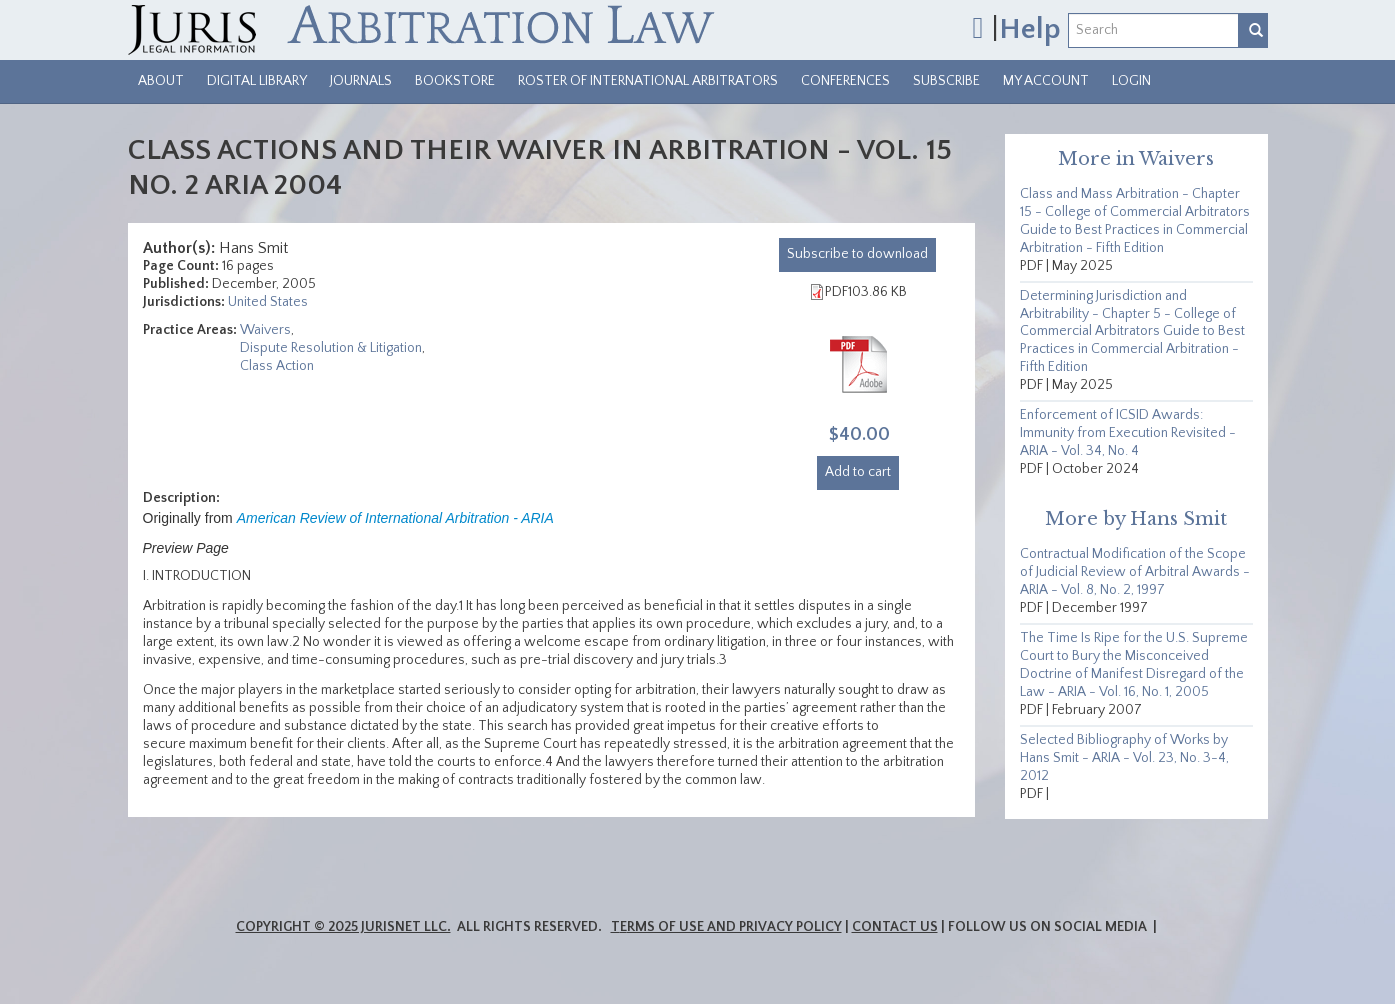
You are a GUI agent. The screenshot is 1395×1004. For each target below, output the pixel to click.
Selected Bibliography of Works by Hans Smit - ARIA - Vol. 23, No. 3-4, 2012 (1124, 758)
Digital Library (257, 81)
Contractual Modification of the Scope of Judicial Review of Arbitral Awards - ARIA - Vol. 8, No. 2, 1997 (1135, 572)
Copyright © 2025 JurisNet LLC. (343, 927)
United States (268, 302)
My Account (1046, 81)
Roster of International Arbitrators (648, 81)
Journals (361, 81)
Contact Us (895, 927)
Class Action (277, 366)
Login (1131, 81)
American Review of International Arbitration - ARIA (395, 518)
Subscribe (946, 81)
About (161, 81)
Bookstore (455, 81)
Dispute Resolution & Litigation (331, 348)
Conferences (845, 81)
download (857, 254)
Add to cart (858, 472)
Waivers (265, 330)
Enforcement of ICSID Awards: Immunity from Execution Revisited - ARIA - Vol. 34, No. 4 (1128, 433)
